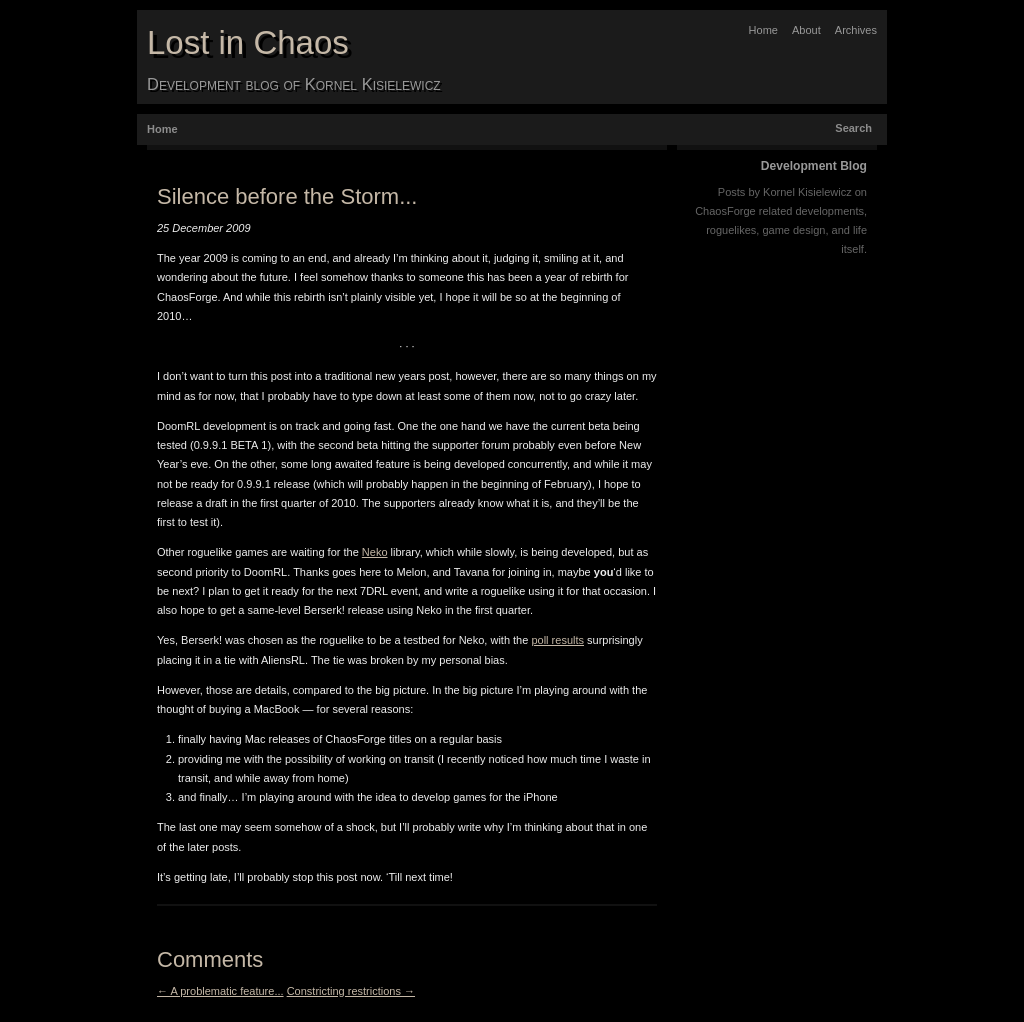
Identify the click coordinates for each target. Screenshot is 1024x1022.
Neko (375, 552)
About (806, 30)
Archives (856, 30)
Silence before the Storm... (287, 196)
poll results (557, 640)
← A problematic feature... (220, 991)
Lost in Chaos (248, 42)
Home (763, 30)
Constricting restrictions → (351, 991)
